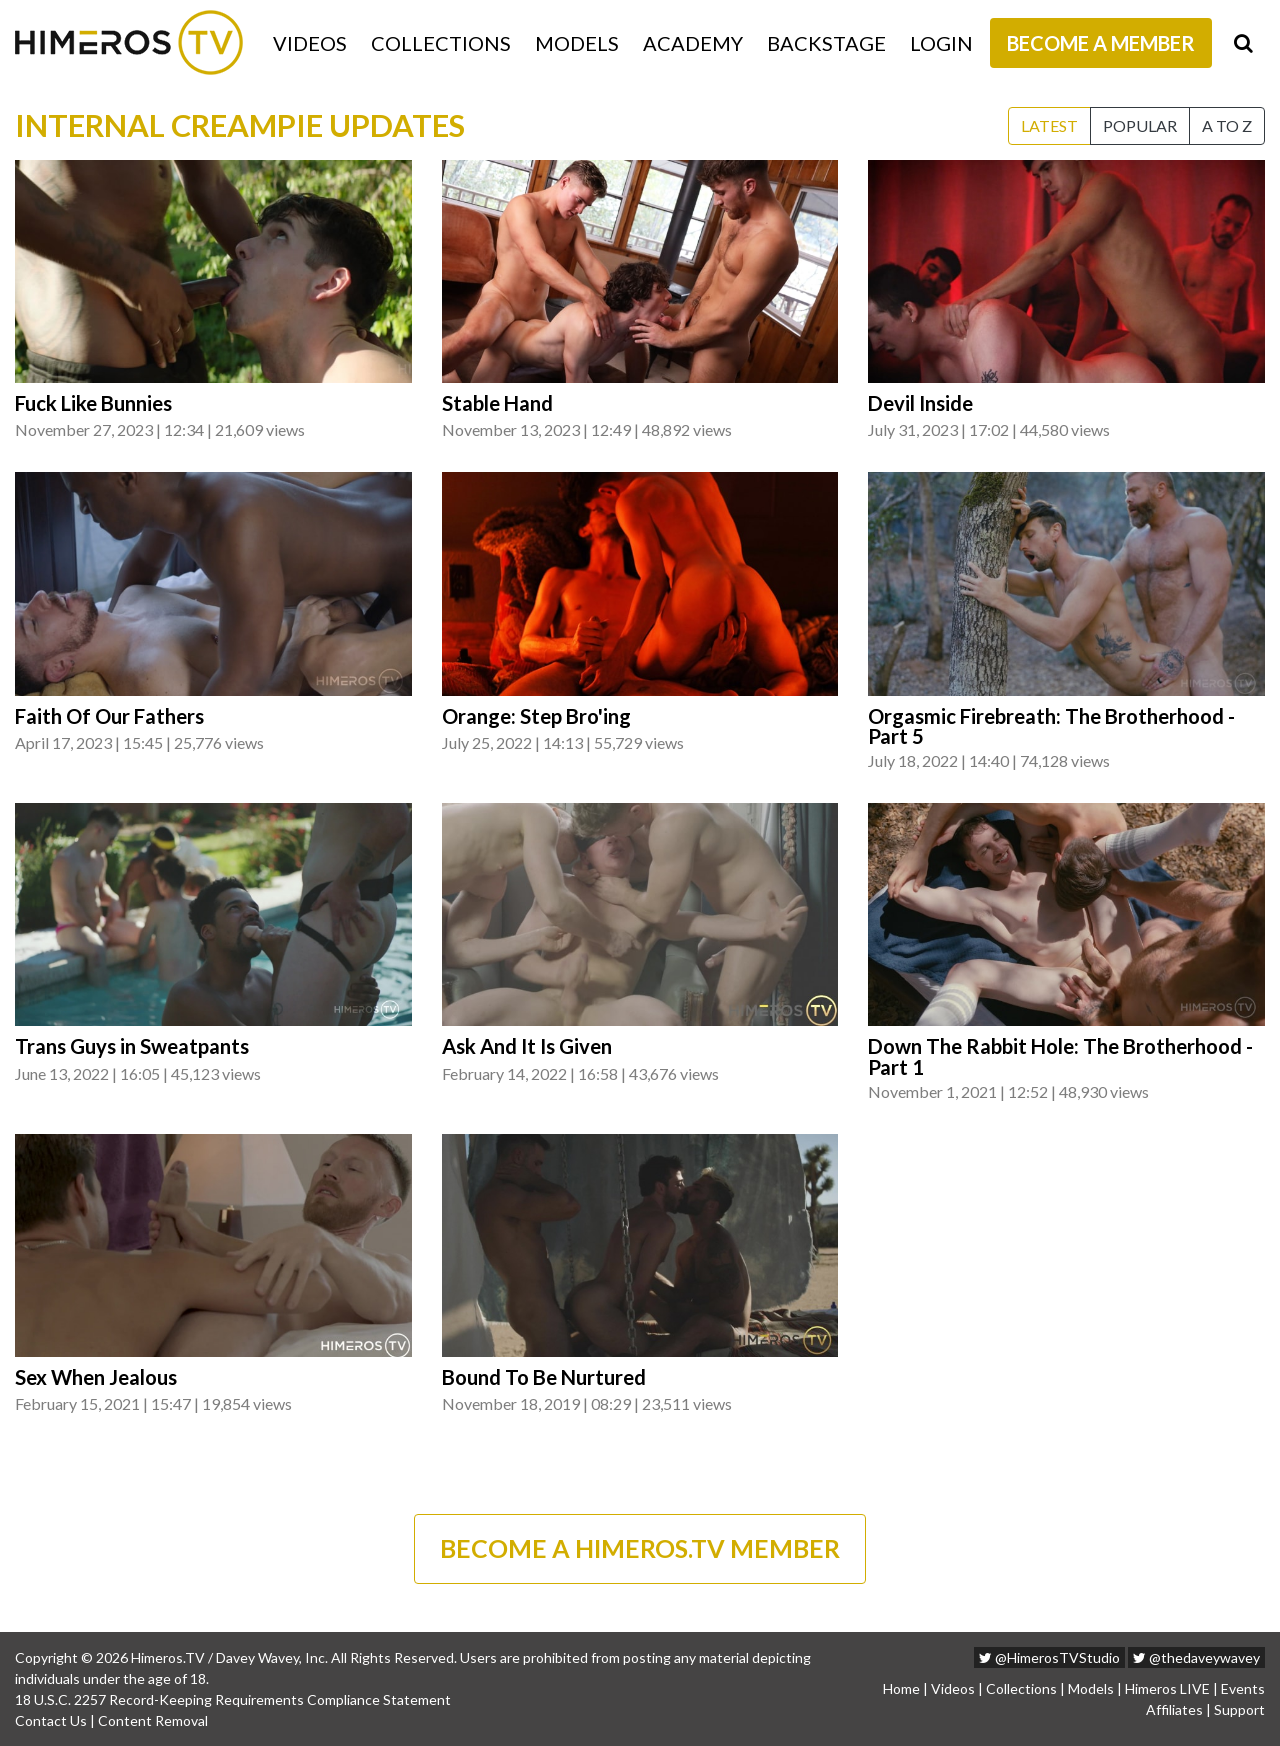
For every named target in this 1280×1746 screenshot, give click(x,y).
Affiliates (1174, 1709)
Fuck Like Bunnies (93, 403)
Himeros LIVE (1167, 1688)
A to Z (1227, 125)
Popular (1140, 125)
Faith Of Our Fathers (109, 716)
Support (1239, 1709)
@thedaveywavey (1196, 1657)
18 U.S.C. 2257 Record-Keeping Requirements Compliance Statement (233, 1699)
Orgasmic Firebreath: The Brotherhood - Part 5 (1051, 726)
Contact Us (51, 1720)
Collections (441, 43)
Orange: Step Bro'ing (536, 716)
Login (941, 43)
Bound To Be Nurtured (544, 1377)
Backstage (826, 43)
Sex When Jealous (96, 1377)
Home (901, 1688)
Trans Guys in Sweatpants (132, 1046)
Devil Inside (920, 403)
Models (577, 43)
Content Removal (153, 1720)
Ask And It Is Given (527, 1046)
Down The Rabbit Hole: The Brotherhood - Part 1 (1060, 1056)
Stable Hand (497, 403)
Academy (693, 43)
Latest (1049, 125)
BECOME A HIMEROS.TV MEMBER (640, 1548)
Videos (310, 43)
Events (1243, 1688)
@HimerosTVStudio (1049, 1657)
